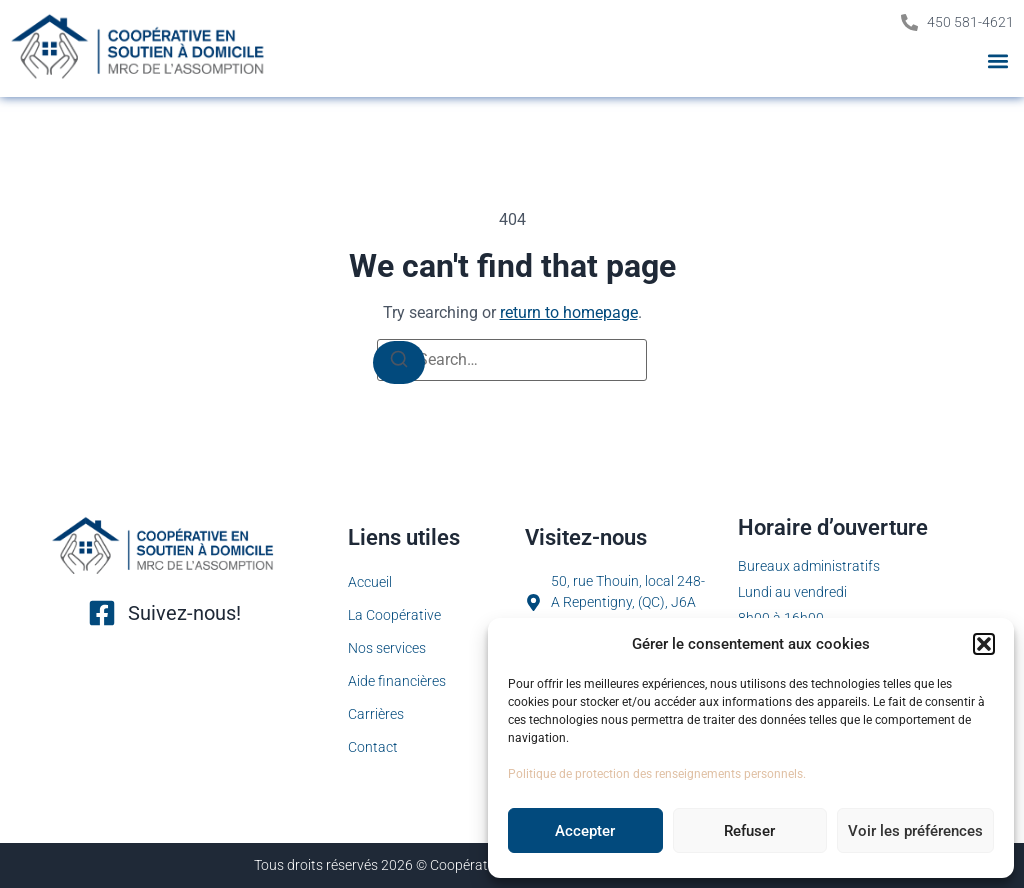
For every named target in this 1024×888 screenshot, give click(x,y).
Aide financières (397, 681)
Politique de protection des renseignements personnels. (657, 774)
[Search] (399, 362)
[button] (984, 644)
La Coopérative (394, 615)
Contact (373, 747)
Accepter (585, 831)
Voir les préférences (915, 831)
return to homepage (569, 312)
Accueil (370, 582)
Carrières (376, 714)
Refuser (749, 831)
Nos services (387, 648)
